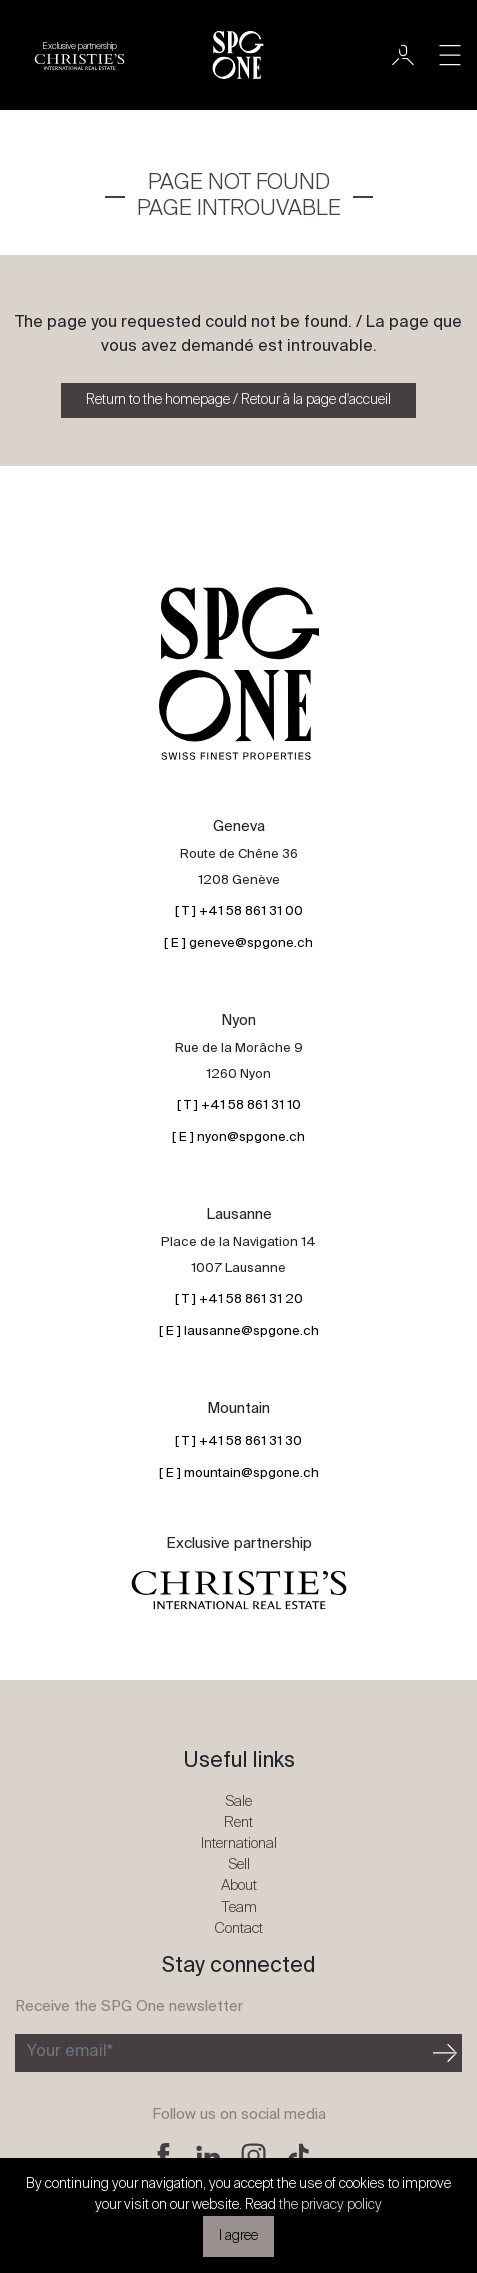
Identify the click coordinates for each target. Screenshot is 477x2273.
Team (239, 1907)
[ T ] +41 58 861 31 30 (238, 1441)
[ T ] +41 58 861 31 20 (239, 1299)
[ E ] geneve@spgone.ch (238, 943)
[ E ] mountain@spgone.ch (239, 1473)
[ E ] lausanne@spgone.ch (239, 1331)
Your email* (70, 2052)
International (239, 1843)
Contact (238, 1928)
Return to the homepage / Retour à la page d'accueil (238, 400)
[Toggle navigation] (450, 55)
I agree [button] (238, 2236)
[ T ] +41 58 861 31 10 (239, 1105)
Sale (238, 1801)
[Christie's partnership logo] (79, 55)
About (239, 1885)
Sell (239, 1864)
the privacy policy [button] (330, 2205)
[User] (403, 55)
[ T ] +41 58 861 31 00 (239, 911)
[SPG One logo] (238, 55)
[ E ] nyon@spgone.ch (238, 1137)
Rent (238, 1822)
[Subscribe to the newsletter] (222, 2053)
